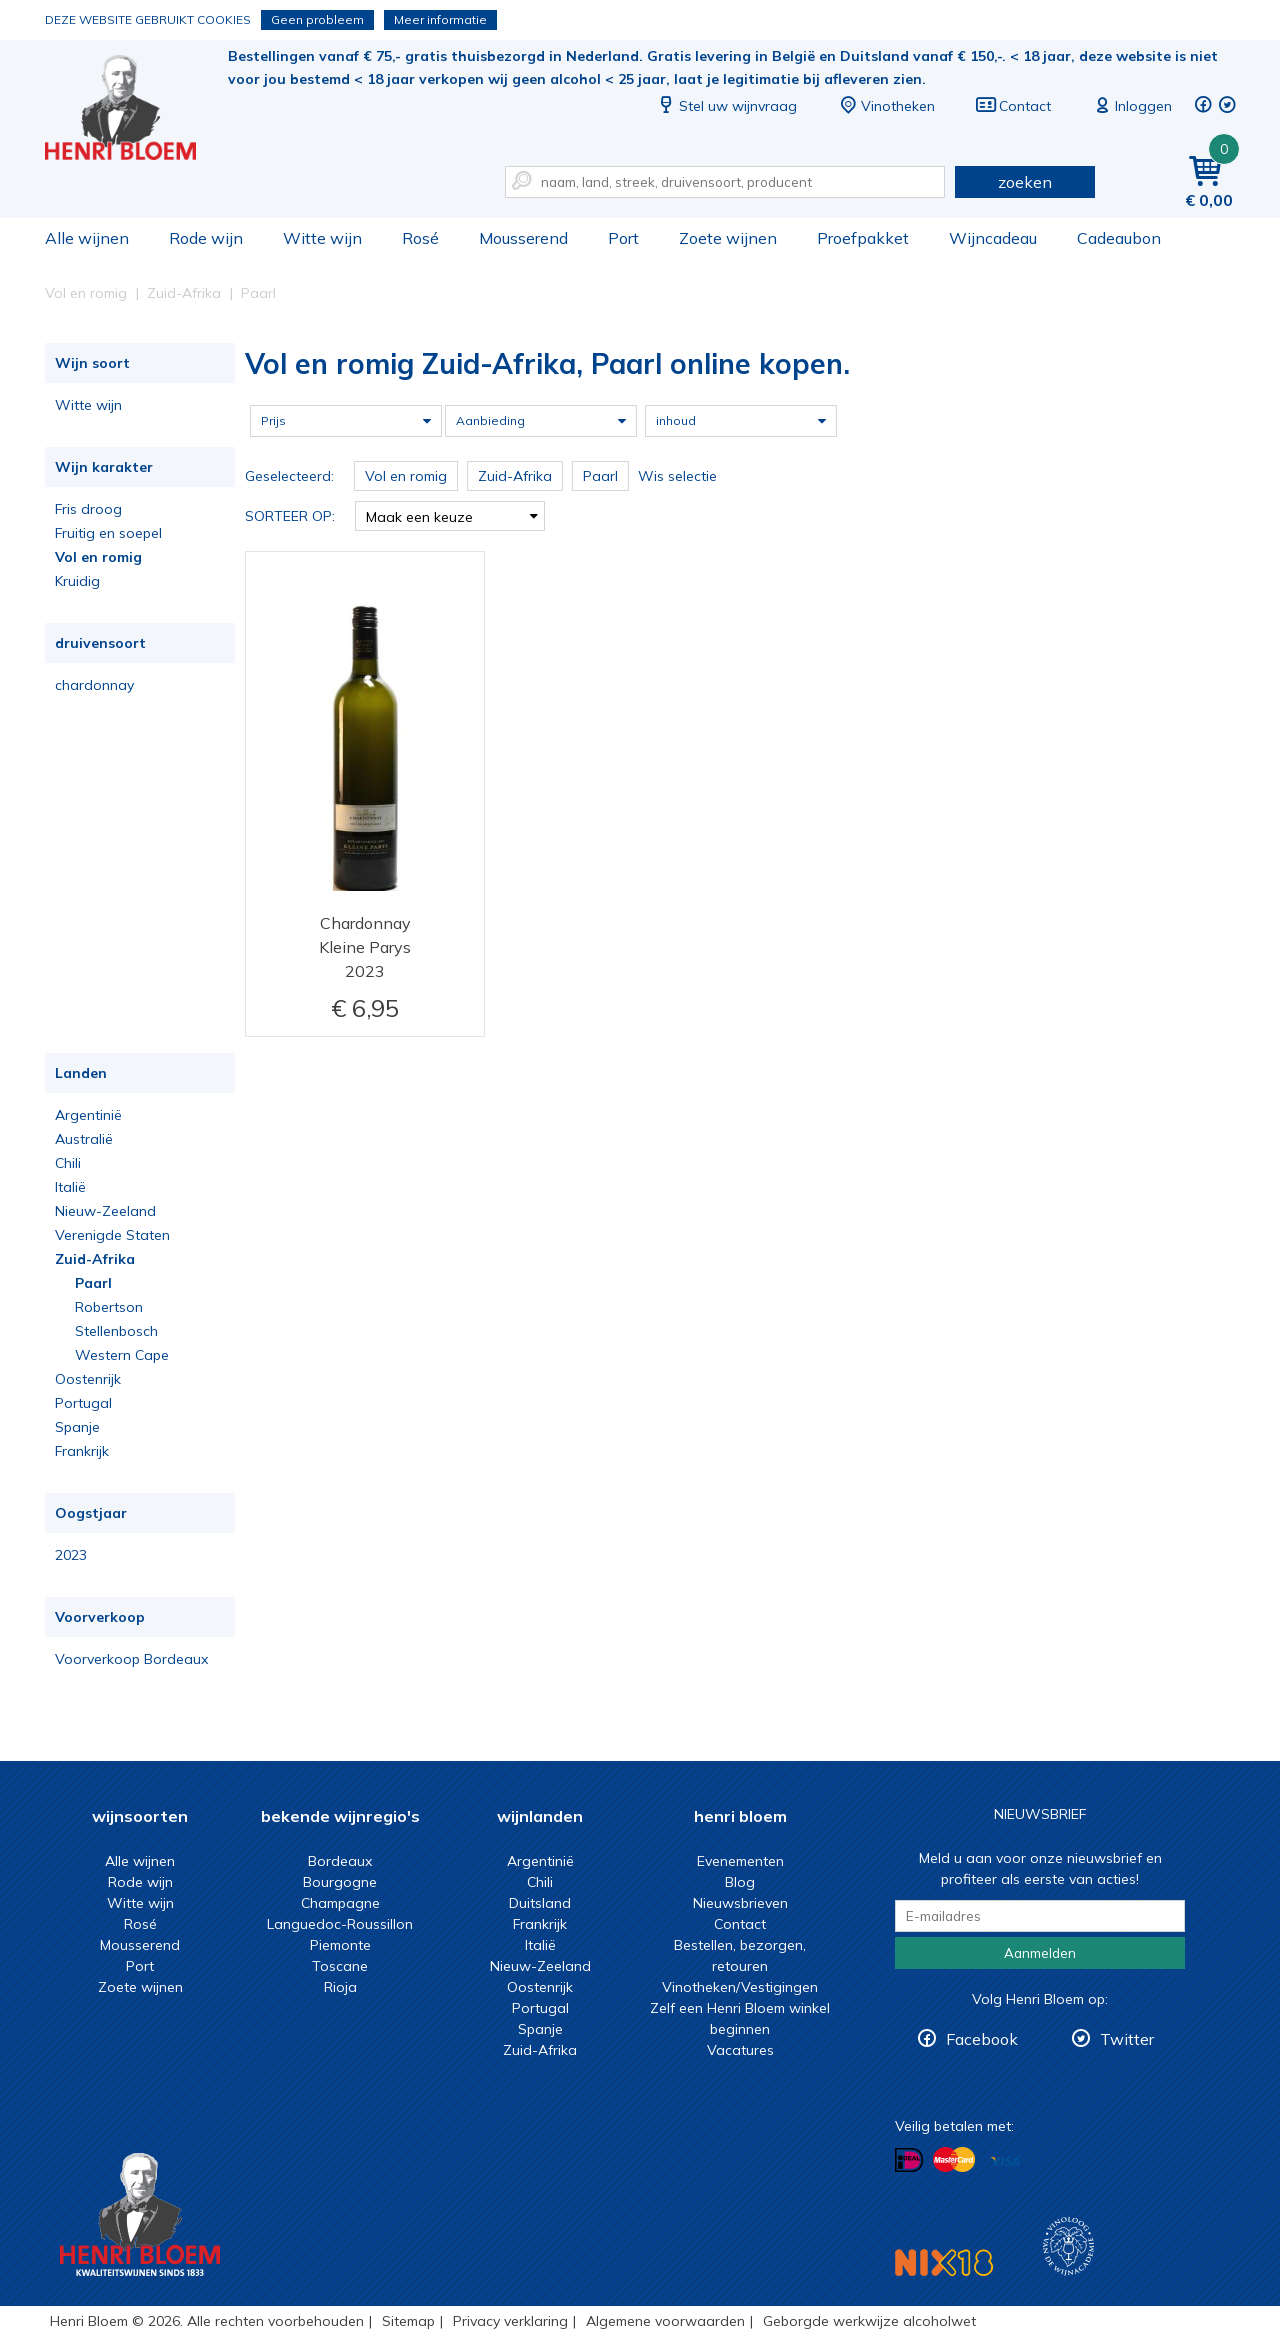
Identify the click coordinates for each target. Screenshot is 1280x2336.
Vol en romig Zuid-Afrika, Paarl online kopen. (134, 110)
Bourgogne (340, 1882)
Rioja (340, 1987)
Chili (68, 1163)
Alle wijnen (87, 238)
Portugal (83, 1403)
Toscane (340, 1966)
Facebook (982, 2039)
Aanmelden (1040, 1953)
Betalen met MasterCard (954, 2160)
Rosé (420, 238)
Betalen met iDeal (909, 2160)
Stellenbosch (116, 1331)
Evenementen (740, 1861)
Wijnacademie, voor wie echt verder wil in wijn (1068, 2246)
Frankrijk (82, 1451)
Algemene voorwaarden (665, 2321)
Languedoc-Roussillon (340, 1924)
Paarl (93, 1283)
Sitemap (408, 2321)
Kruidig (77, 581)
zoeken (1025, 182)
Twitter (1127, 2039)
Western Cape (122, 1355)
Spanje (77, 1427)
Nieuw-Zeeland (105, 1211)
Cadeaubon (1119, 238)
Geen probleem (317, 19)
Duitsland (540, 1903)
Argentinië (88, 1115)
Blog (740, 1882)
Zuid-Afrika (95, 1259)
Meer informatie (440, 19)
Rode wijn (206, 238)
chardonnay (94, 685)
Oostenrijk (88, 1379)
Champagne (340, 1903)
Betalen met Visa (1005, 2161)
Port (623, 238)
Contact (1013, 106)
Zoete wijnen (728, 238)
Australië (84, 1139)
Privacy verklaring (510, 2321)
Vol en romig (98, 557)
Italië (70, 1187)
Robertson (109, 1307)
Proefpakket (863, 238)
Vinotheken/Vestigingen (740, 1987)
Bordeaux (340, 1861)
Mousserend (523, 238)
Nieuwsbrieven (740, 1903)
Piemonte (340, 1945)
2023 (71, 1555)
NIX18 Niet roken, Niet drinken (944, 2262)
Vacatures (740, 2050)
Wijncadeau (993, 238)
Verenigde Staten (112, 1235)
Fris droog (88, 509)
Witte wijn (322, 238)
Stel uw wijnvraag (726, 106)
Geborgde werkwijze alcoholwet (869, 2321)
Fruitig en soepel (108, 533)
